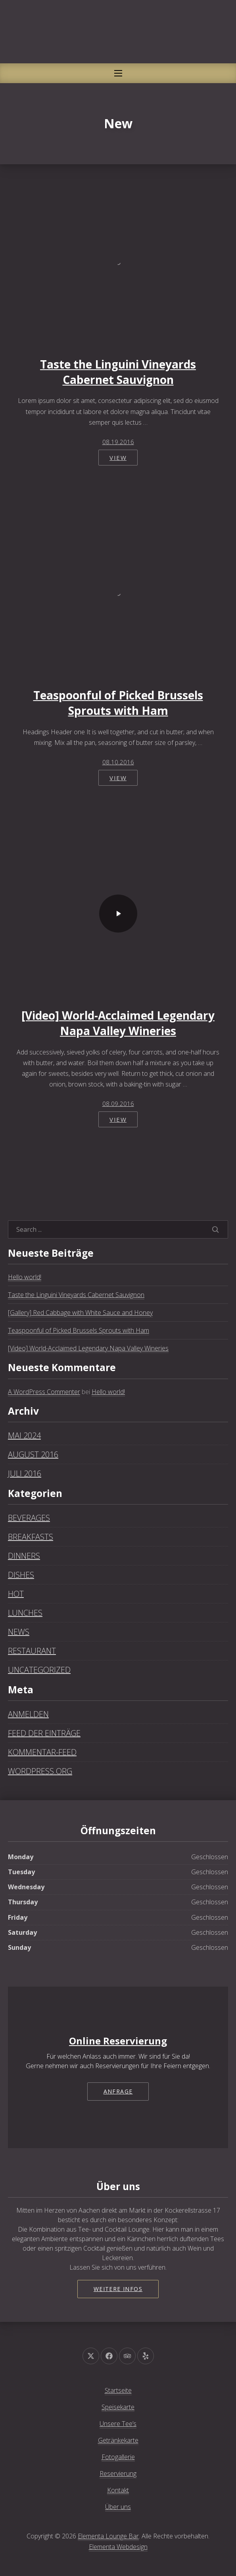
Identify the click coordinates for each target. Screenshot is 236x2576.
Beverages (29, 1517)
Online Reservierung (118, 2040)
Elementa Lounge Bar (108, 2536)
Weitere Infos (118, 2289)
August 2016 (33, 1454)
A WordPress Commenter (44, 1391)
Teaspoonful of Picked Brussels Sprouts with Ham (118, 703)
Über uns (118, 2506)
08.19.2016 (118, 442)
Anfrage (118, 2091)
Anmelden (28, 1714)
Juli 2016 (24, 1473)
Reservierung (118, 2473)
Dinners (24, 1555)
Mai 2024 (24, 1435)
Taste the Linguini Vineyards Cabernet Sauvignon (118, 372)
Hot (16, 1593)
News (18, 1631)
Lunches (25, 1612)
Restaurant (32, 1650)
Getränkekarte (118, 2440)
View (118, 458)
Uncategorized (39, 1669)
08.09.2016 (118, 1104)
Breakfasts (30, 1536)
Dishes (21, 1574)
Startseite (118, 2390)
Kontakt (118, 2490)
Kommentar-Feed (42, 1752)
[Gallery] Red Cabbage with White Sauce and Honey (80, 1312)
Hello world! (24, 1277)
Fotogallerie (118, 2457)
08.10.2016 (118, 762)
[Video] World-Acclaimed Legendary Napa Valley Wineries (118, 1023)
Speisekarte (118, 2407)
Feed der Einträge (44, 1733)
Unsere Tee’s (118, 2423)
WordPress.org (40, 1771)
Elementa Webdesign (118, 2546)
